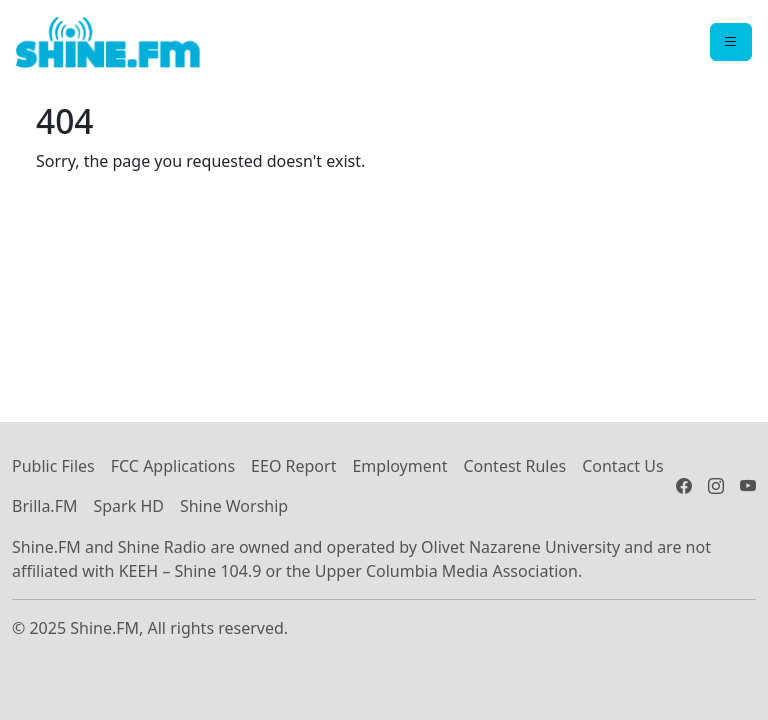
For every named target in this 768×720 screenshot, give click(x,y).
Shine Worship (234, 506)
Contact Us (622, 466)
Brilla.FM (44, 506)
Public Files (53, 466)
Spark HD (128, 506)
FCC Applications (173, 466)
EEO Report (293, 466)
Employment (399, 466)
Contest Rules (514, 466)
